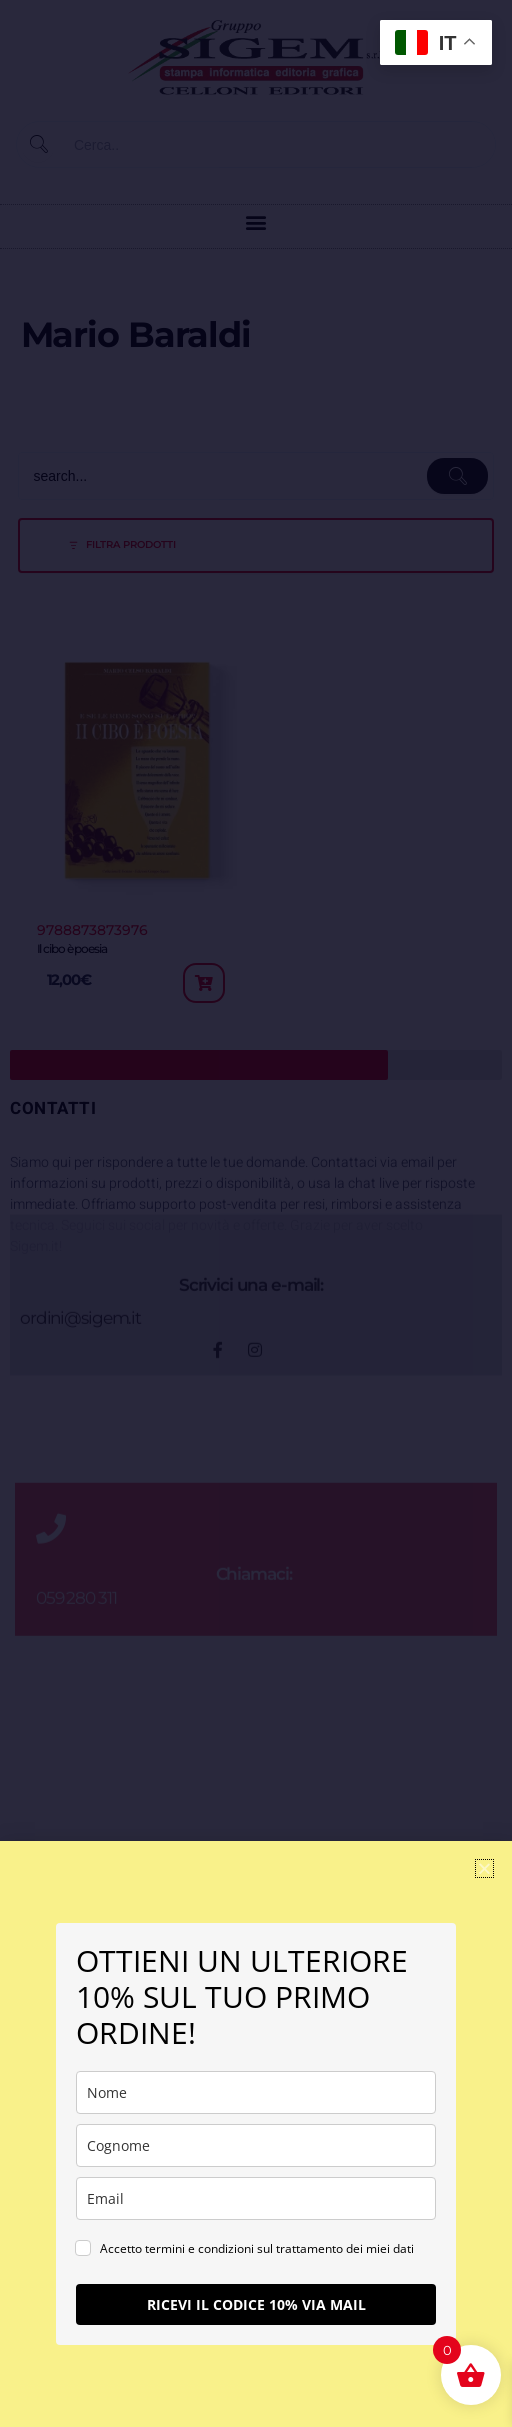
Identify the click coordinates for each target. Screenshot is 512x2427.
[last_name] (256, 2145)
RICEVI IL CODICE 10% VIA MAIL (256, 2304)
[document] (256, 1213)
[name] (256, 2092)
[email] (256, 2198)
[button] (484, 1868)
